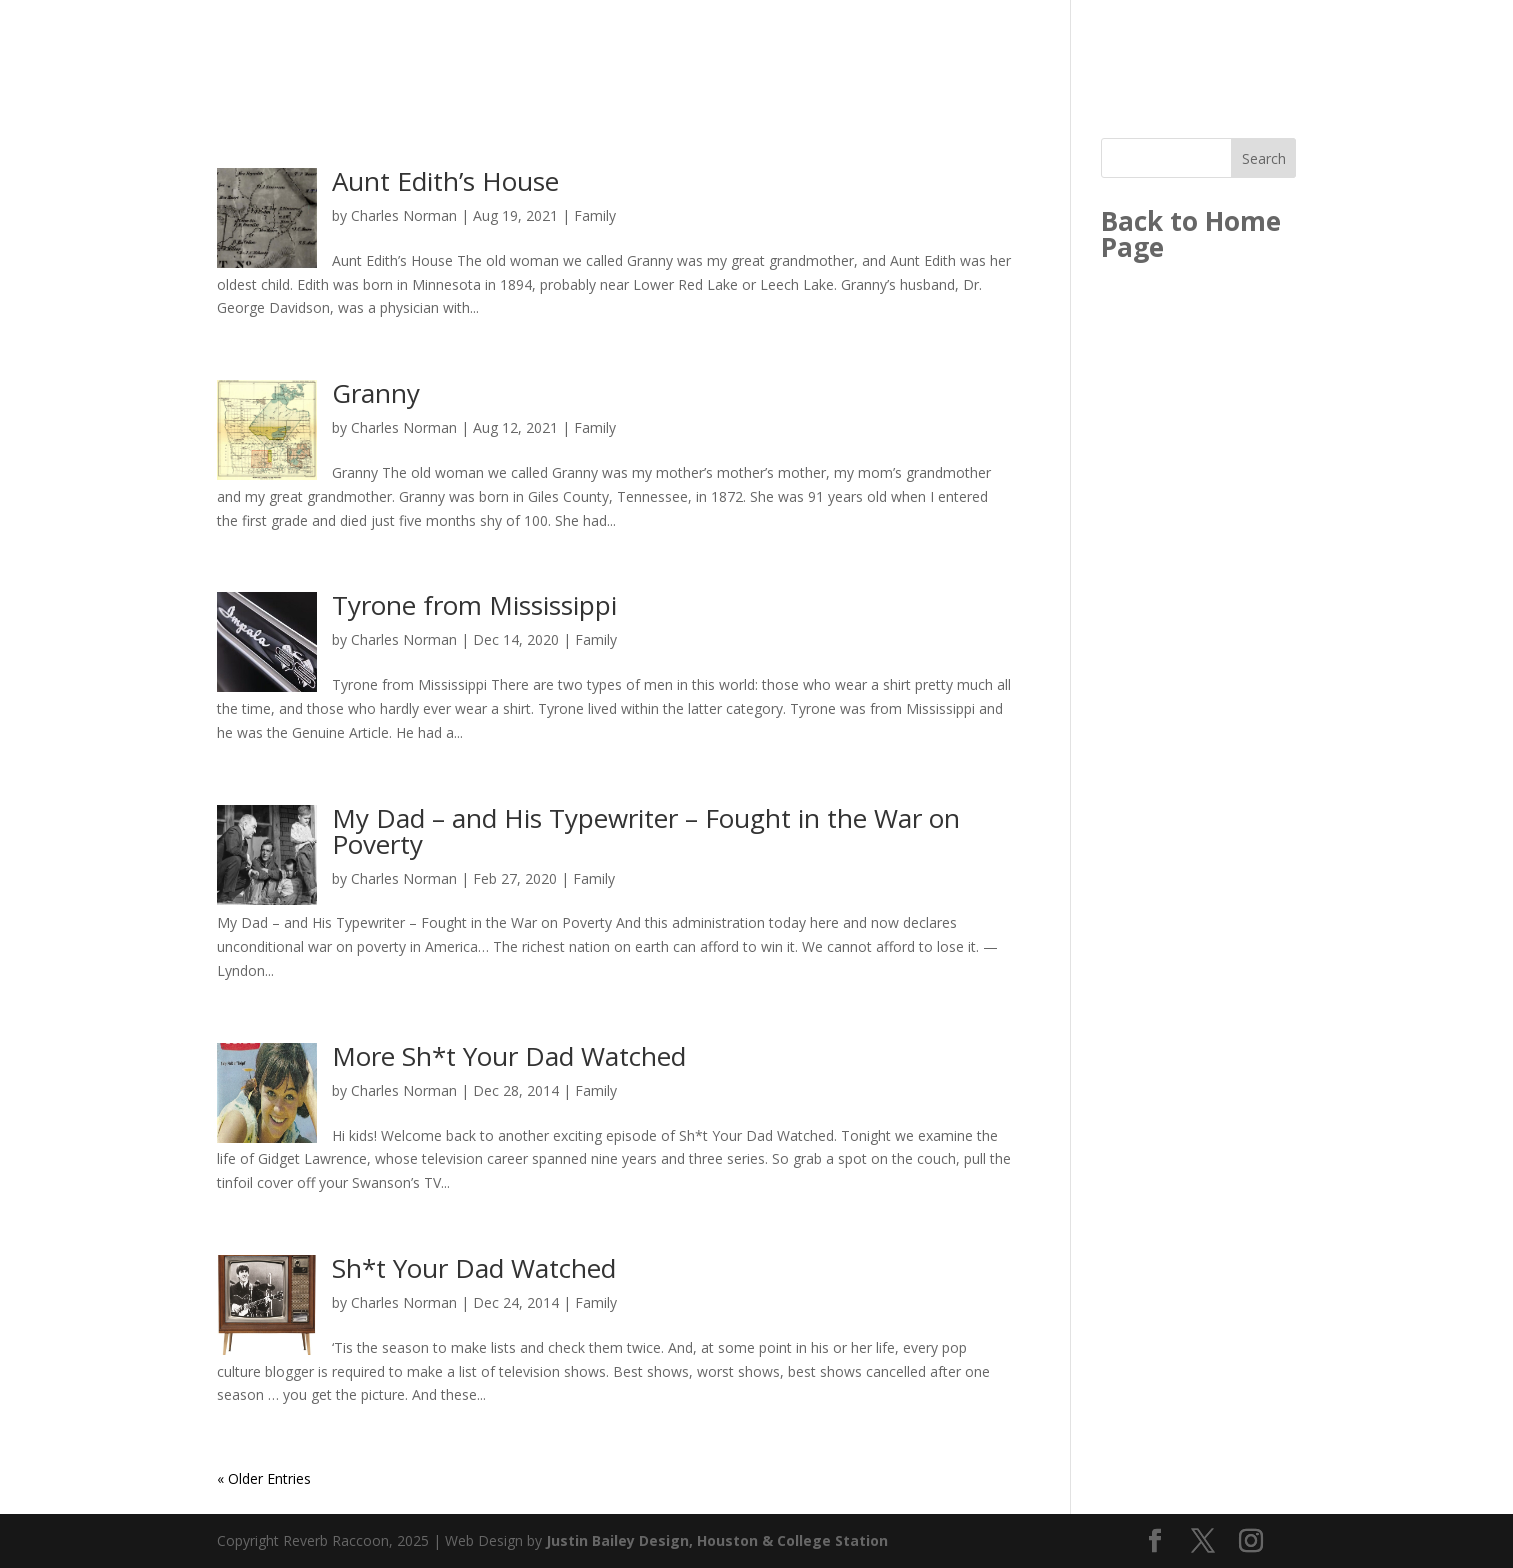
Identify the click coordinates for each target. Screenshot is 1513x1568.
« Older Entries (264, 1478)
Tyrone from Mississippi (474, 605)
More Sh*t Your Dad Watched (509, 1056)
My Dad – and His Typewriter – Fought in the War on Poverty (646, 831)
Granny (376, 393)
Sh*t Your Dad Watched (474, 1268)
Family (595, 215)
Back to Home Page (1191, 234)
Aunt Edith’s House (445, 181)
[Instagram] (1251, 1541)
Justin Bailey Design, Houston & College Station (717, 1540)
